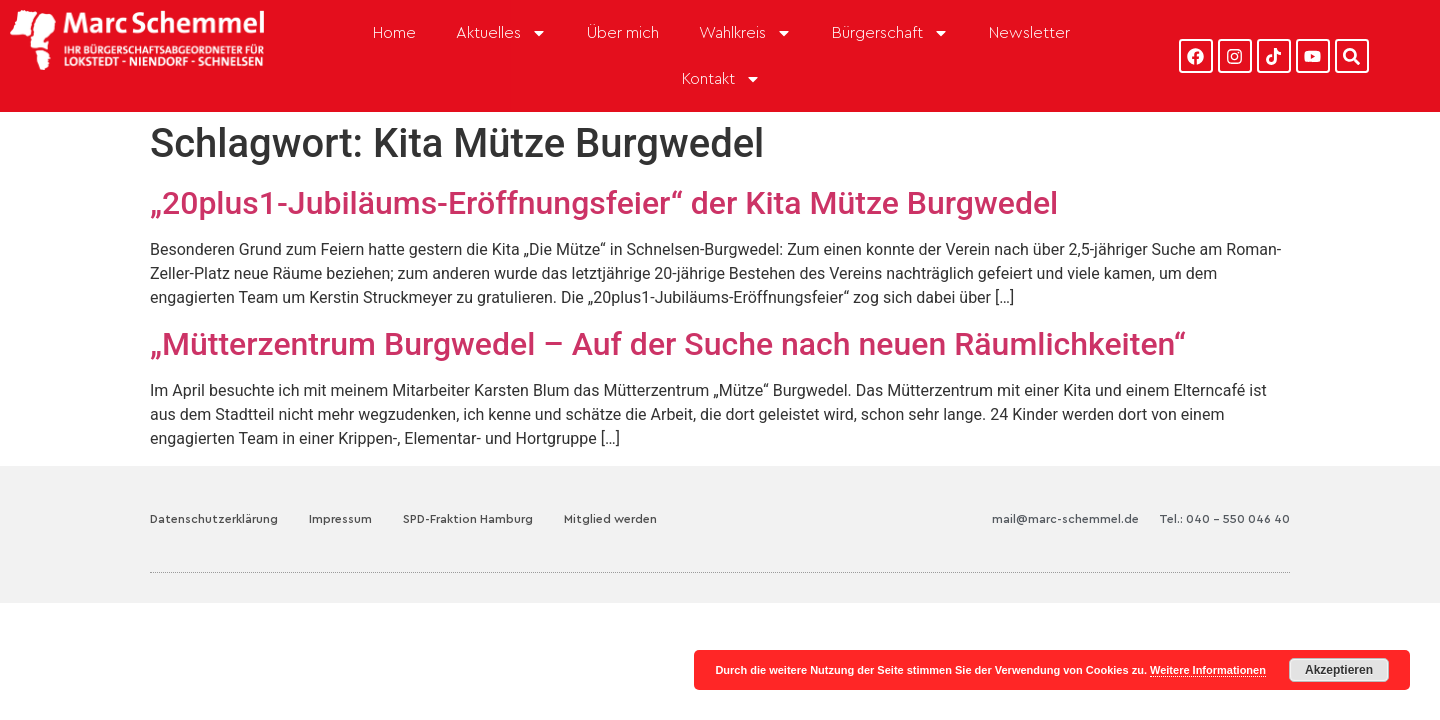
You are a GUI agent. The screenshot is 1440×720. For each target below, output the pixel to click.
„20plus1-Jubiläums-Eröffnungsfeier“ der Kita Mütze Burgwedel (604, 171)
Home (394, 33)
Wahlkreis (745, 33)
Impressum (340, 486)
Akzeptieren (1339, 670)
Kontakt (721, 79)
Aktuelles (501, 33)
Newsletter (1029, 33)
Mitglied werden (610, 486)
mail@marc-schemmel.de (1065, 486)
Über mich (623, 33)
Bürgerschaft (890, 33)
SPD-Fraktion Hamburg (468, 486)
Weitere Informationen (1208, 670)
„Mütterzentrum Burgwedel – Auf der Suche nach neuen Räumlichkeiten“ (668, 312)
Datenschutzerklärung (214, 486)
